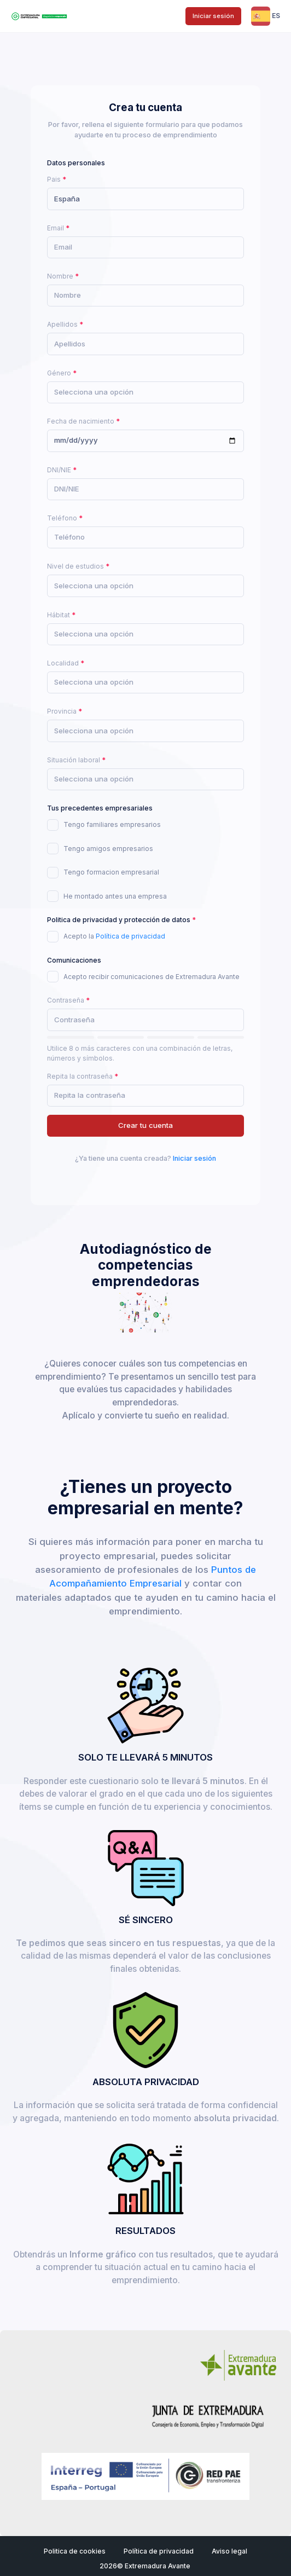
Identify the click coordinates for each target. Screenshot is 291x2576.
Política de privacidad (130, 936)
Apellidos (62, 324)
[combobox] (145, 199)
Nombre (60, 276)
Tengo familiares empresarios (112, 824)
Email (55, 228)
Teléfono (62, 518)
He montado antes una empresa (115, 896)
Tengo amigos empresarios (108, 848)
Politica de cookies (75, 2551)
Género (59, 373)
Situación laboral (73, 760)
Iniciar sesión (213, 16)
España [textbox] (67, 198)
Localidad (63, 663)
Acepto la (114, 936)
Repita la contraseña (80, 1076)
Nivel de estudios (75, 566)
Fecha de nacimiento (80, 421)
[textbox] (93, 392)
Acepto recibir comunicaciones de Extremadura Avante (151, 976)
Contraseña (65, 1000)
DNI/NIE (59, 470)
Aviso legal (229, 2551)
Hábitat (58, 615)
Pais (54, 179)
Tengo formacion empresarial (111, 872)
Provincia (62, 711)
